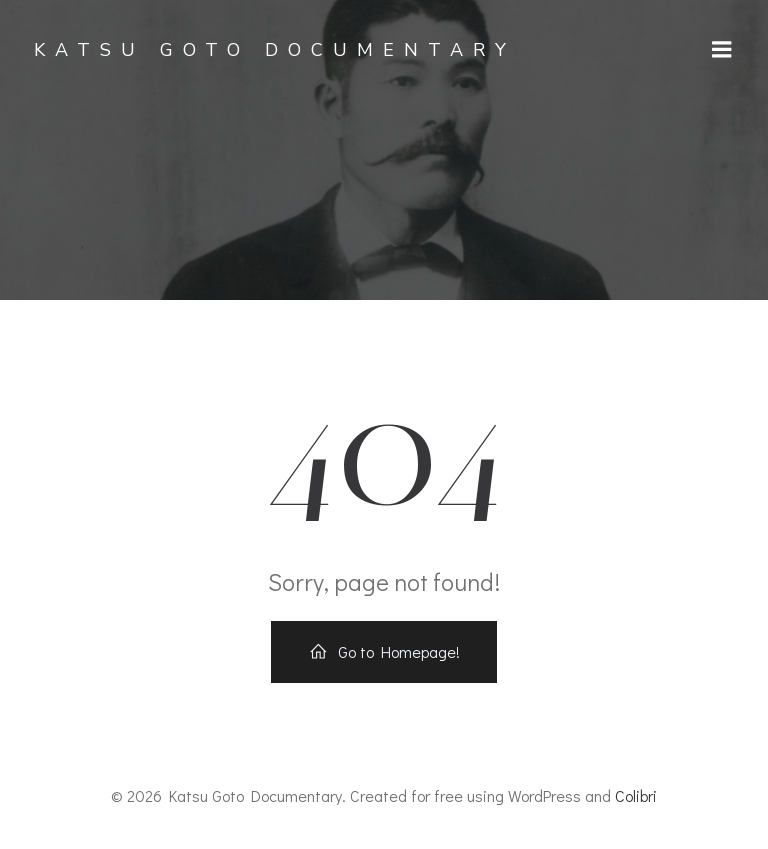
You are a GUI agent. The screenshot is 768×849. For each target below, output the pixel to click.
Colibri (636, 795)
